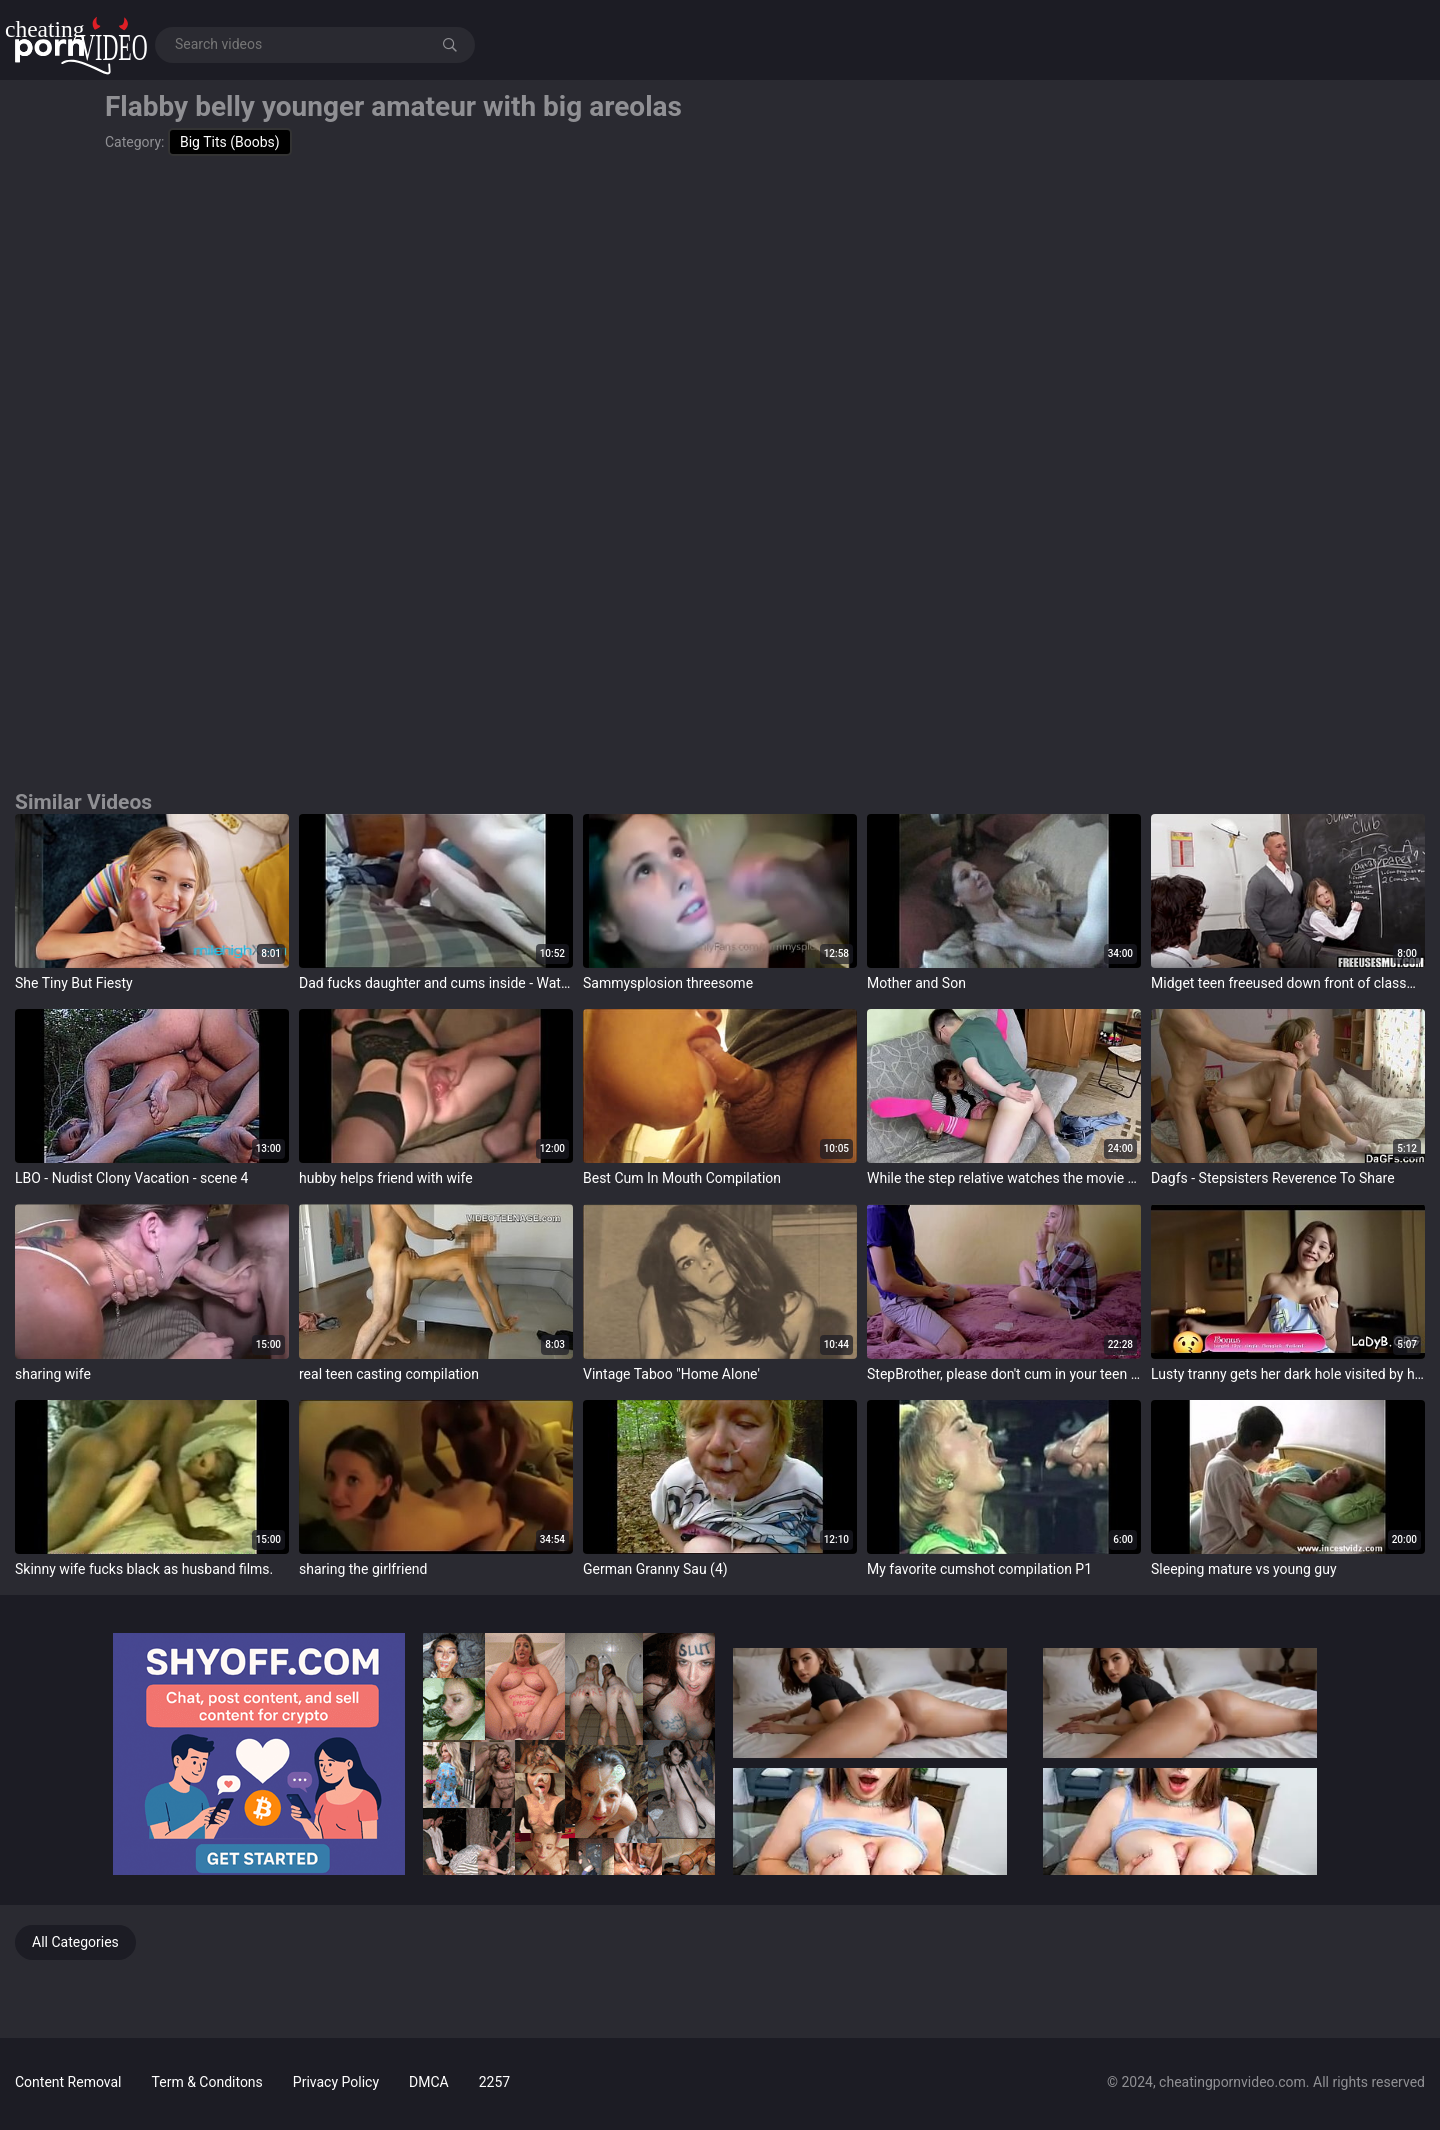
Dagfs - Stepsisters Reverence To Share (1273, 1178)
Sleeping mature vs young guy (1244, 1569)
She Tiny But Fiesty (74, 983)
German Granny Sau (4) (655, 1569)
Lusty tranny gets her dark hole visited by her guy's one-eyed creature (1288, 1374)
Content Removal (68, 2082)
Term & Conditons (207, 2082)
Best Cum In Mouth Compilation (682, 1178)
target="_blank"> (152, 891)
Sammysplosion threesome (668, 983)
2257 (494, 2082)
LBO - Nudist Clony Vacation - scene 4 (131, 1178)
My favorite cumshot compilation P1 (979, 1569)
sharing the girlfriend (363, 1569)
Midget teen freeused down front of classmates (1288, 983)
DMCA (429, 2082)
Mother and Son (916, 983)
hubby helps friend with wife (386, 1178)
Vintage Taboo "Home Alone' (671, 1374)
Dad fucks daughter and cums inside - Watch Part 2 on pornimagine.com (436, 983)
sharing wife (53, 1374)
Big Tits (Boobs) (230, 142)
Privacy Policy (336, 2082)
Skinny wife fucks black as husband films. (144, 1569)
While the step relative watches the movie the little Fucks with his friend (1004, 1178)
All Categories (75, 1942)
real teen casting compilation (389, 1374)
